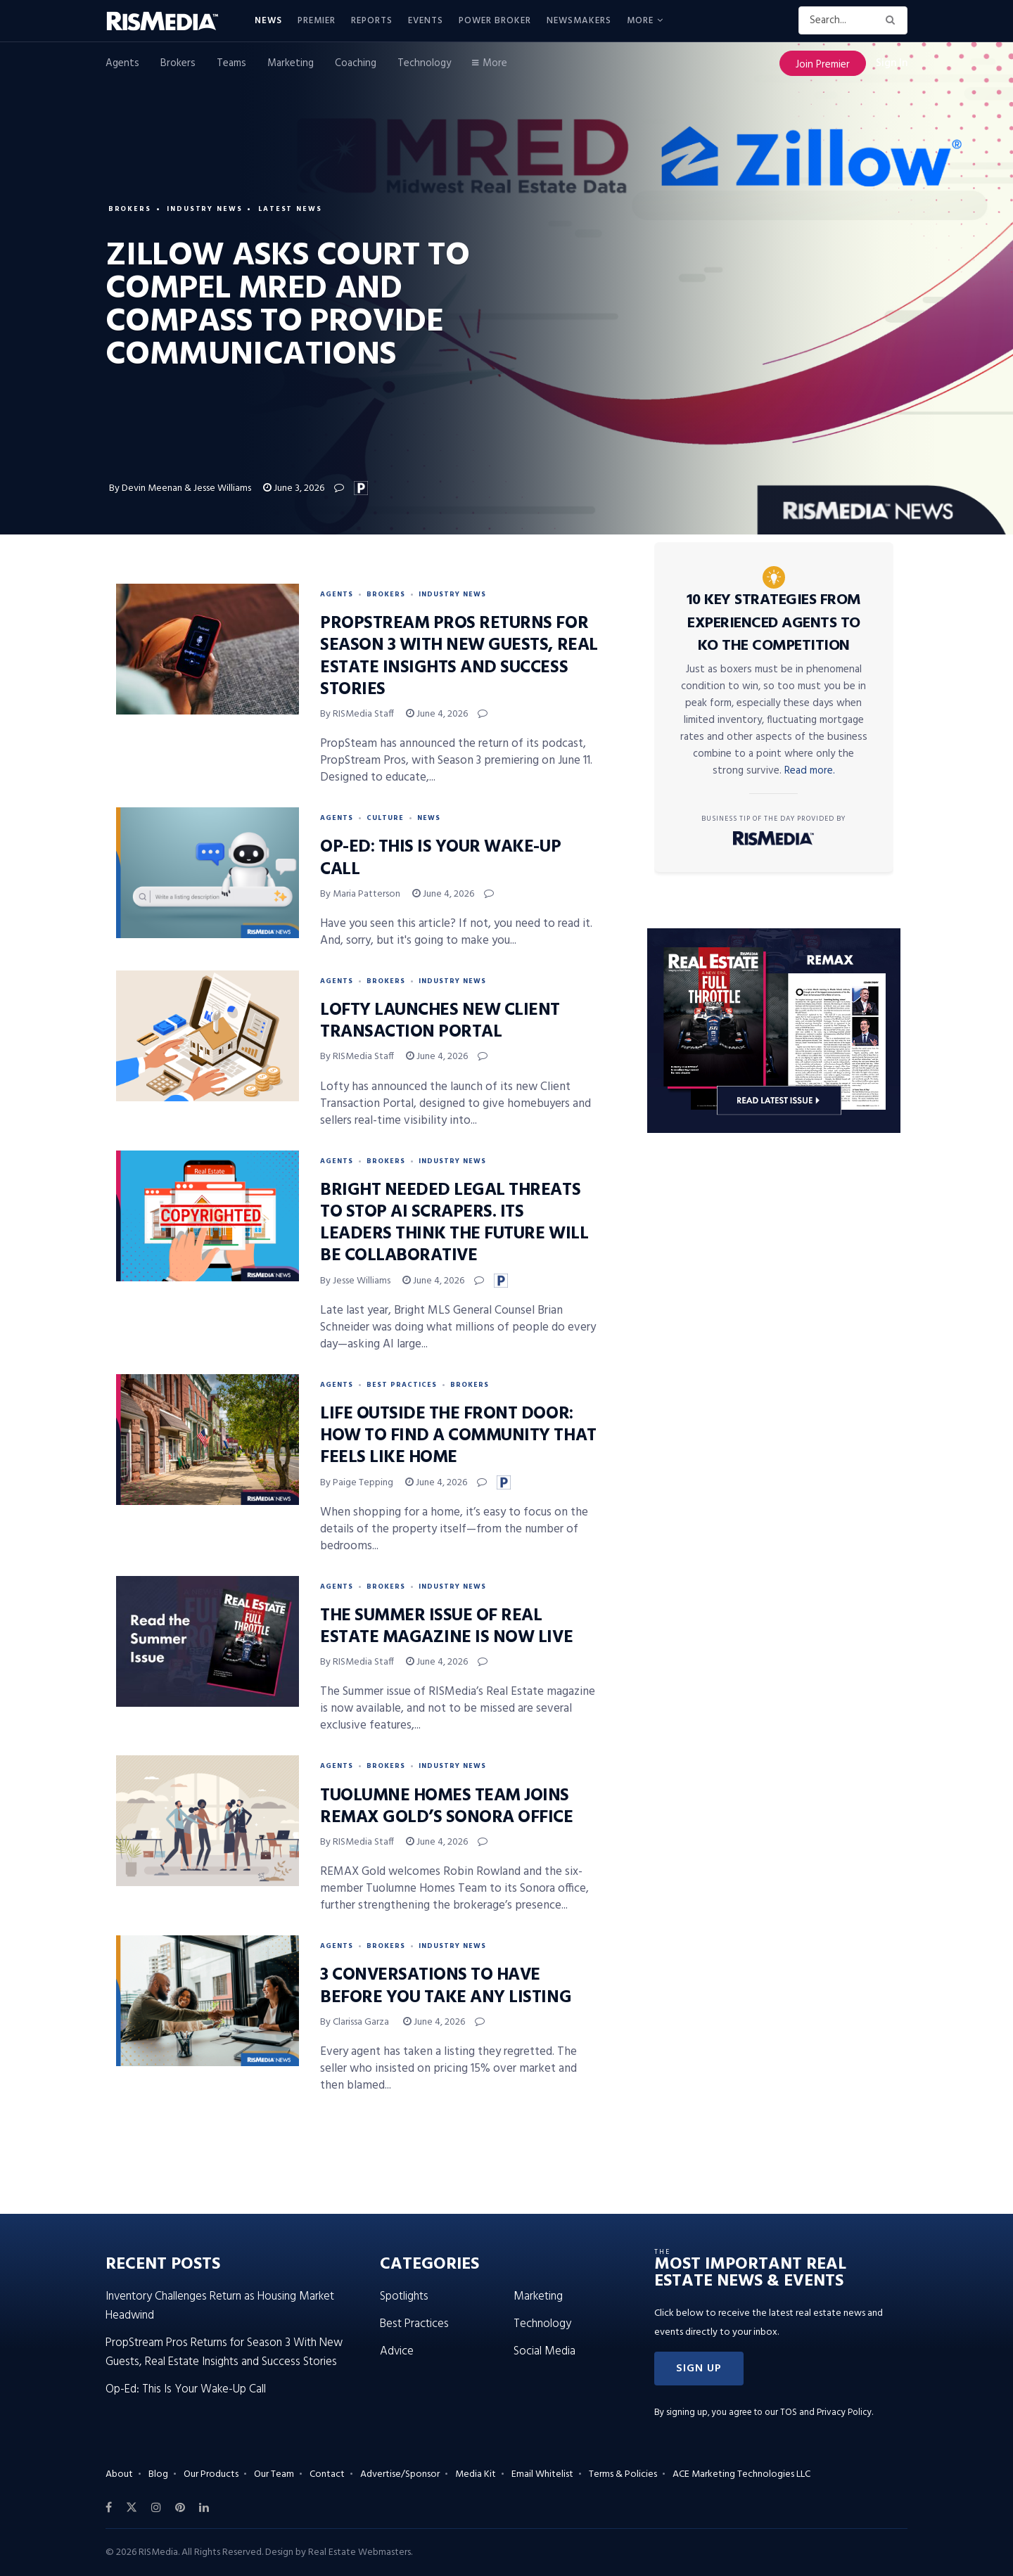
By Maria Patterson (360, 894)
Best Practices (402, 1384)
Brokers (178, 63)
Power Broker (495, 20)
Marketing (290, 63)
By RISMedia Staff (357, 714)
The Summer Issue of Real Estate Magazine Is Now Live (446, 1627)
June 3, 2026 (293, 488)
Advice (397, 2351)
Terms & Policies (623, 2474)
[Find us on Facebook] (109, 2508)
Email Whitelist (542, 2474)
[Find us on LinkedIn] (204, 2508)
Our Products (211, 2474)
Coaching (355, 63)
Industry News (206, 208)
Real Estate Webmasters (359, 2552)
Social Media (544, 2351)
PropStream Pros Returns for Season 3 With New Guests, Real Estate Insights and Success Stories (459, 657)
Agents (122, 63)
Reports (372, 20)
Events (425, 20)
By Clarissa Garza (355, 2022)
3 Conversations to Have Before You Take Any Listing (445, 1986)
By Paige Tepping (356, 1483)
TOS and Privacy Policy (826, 2412)
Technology (424, 63)
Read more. (809, 770)
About (119, 2474)
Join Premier (823, 64)
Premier (317, 20)
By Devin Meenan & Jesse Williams (180, 488)
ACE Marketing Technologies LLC (741, 2474)
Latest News (293, 208)
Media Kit (475, 2474)
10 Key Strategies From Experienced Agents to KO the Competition (774, 623)
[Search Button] (893, 20)
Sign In (891, 63)
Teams (231, 63)
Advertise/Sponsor (400, 2474)
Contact (327, 2474)
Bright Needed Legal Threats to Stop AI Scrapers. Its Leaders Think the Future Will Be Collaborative (454, 1224)
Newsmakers (579, 20)
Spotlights (404, 2296)
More (640, 20)
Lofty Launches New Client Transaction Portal (440, 1021)
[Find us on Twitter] (131, 2508)
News (268, 20)
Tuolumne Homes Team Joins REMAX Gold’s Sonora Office (446, 1807)
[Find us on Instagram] (156, 2508)
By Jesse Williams (355, 1281)
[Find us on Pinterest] (180, 2508)
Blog (158, 2474)
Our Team (274, 2474)
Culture (385, 817)
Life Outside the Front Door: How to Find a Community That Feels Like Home (458, 1436)
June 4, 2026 (437, 714)
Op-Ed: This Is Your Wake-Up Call (440, 858)
